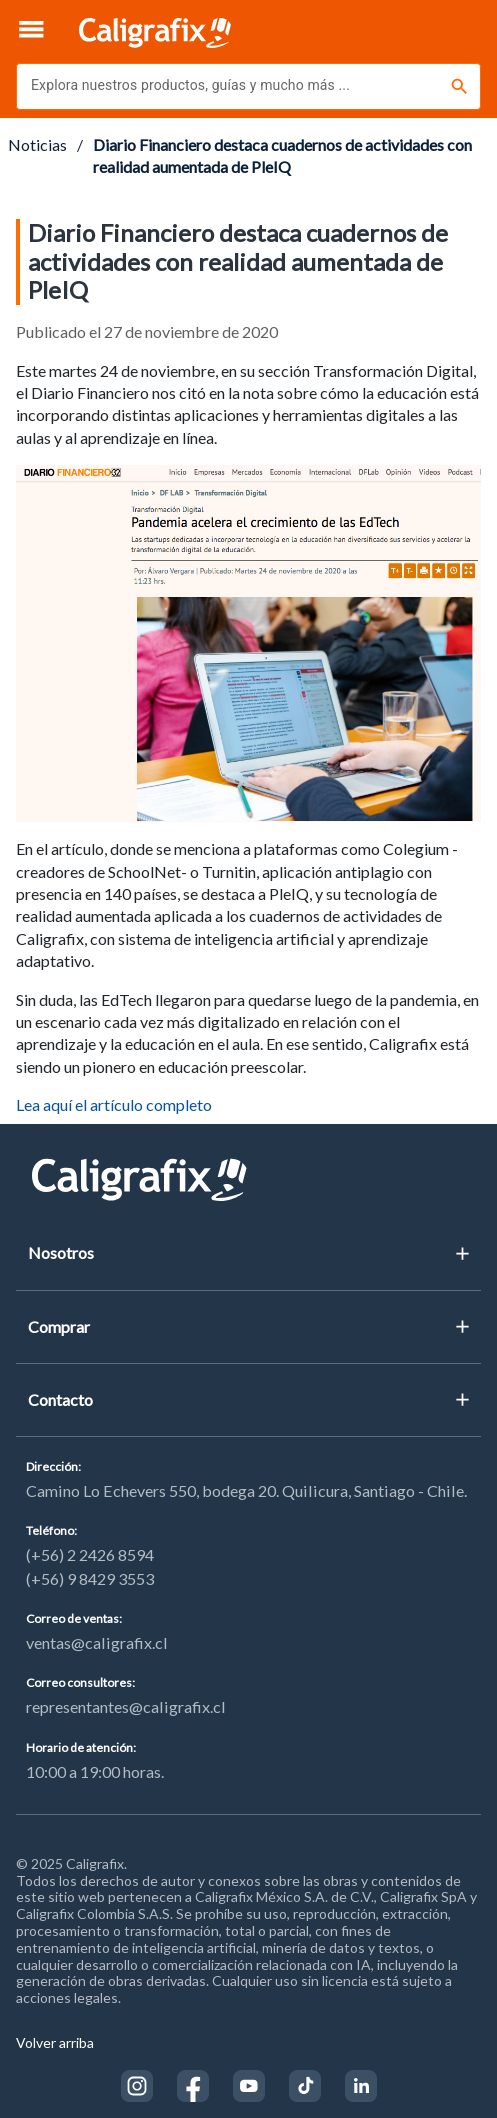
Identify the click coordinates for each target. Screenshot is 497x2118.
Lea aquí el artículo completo (114, 1104)
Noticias (37, 144)
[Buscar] (459, 86)
